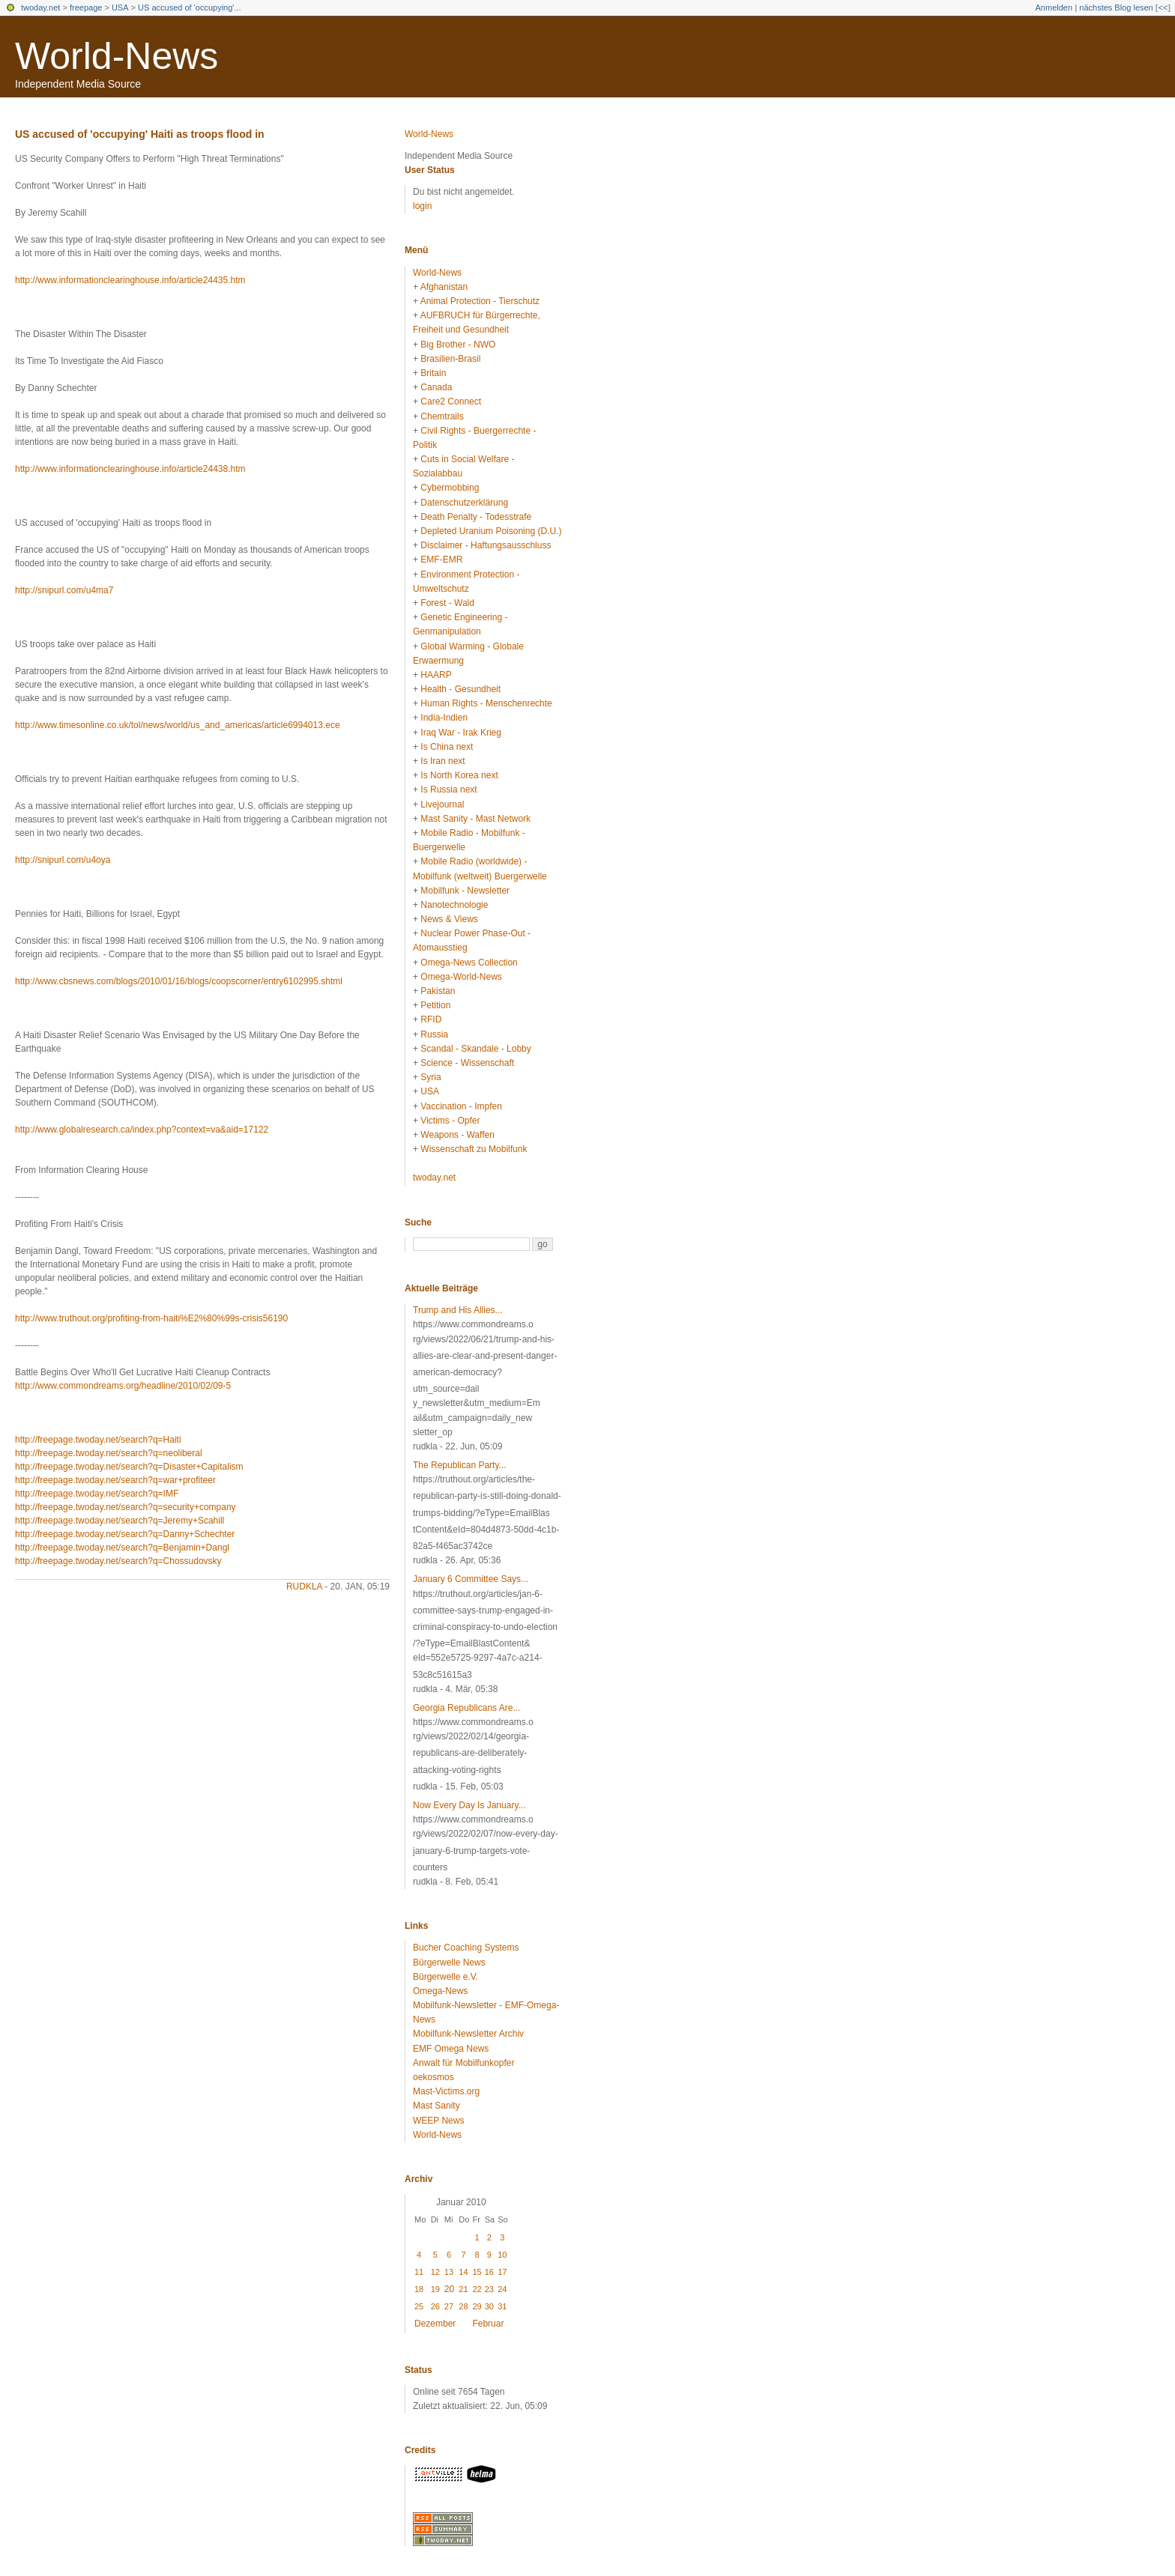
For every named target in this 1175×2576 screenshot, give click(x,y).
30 (489, 2306)
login (422, 206)
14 (463, 2271)
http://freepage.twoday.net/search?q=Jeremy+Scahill (119, 1520)
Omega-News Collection (468, 962)
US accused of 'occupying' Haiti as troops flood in (140, 134)
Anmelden (1054, 7)
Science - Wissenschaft (467, 1063)
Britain (433, 373)
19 (435, 2289)
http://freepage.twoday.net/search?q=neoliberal (108, 1453)
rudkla (304, 1586)
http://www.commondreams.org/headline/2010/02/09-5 (123, 1386)
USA (120, 7)
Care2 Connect (450, 401)
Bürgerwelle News (449, 1962)
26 (435, 2306)
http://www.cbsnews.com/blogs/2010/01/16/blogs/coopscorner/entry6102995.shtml (178, 981)
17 (502, 2271)
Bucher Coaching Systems (466, 1947)
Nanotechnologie (454, 905)
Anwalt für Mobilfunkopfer (463, 2063)
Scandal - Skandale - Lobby (475, 1048)
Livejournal (442, 804)
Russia (434, 1034)
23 (489, 2289)
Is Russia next (448, 789)
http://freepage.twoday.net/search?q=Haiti (98, 1439)
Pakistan (437, 991)
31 (502, 2306)
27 (448, 2306)
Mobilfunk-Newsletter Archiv (468, 2033)
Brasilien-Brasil (450, 359)
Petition (435, 1005)
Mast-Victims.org (446, 2091)
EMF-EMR (441, 559)
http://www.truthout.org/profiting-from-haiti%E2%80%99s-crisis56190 (151, 1318)
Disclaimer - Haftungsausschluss (485, 545)
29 (476, 2306)
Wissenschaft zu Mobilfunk (473, 1149)
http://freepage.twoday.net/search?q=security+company (125, 1507)
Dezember (435, 2323)
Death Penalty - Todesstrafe (475, 517)
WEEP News (438, 2120)
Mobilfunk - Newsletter (465, 890)
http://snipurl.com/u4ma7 (64, 590)
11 (418, 2271)
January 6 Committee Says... (470, 1579)
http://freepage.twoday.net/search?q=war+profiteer (115, 1480)
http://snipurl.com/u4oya (62, 860)
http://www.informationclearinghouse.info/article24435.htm (130, 280)
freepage (86, 7)
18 (418, 2289)
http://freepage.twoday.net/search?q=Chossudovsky (118, 1561)
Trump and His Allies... (458, 1310)
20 (449, 2289)
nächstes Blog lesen (1116, 7)
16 (489, 2271)
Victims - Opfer (450, 1120)
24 (502, 2289)
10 (502, 2254)
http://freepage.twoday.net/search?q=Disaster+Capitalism (129, 1466)
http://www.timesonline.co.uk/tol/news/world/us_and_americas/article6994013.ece (177, 725)
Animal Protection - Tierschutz (480, 301)
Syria (430, 1077)
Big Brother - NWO (457, 344)
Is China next (446, 747)
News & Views (448, 919)
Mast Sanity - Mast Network (475, 818)
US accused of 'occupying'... (189, 7)
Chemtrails (441, 416)
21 (463, 2289)
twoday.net (40, 7)
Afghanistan (444, 287)
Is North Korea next (459, 775)
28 (463, 2306)
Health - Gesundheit (460, 689)
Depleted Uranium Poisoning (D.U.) (490, 531)
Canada (436, 387)
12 (435, 2271)
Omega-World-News (460, 977)
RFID (430, 1019)
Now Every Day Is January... (469, 1805)
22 (476, 2289)
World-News (116, 56)
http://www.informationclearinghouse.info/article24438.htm (130, 469)
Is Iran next (442, 761)
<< (1163, 7)
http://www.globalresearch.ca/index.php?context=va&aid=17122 (141, 1129)
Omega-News (440, 1991)
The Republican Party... (460, 1465)
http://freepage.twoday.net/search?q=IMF (96, 1493)
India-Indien (444, 717)
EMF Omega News (451, 2048)
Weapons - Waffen (457, 1135)
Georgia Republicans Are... (466, 1708)
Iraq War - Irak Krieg (460, 732)
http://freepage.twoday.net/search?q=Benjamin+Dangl (122, 1547)
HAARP (435, 675)
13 (448, 2271)
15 (476, 2271)
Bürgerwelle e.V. (445, 1977)
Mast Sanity (436, 2105)
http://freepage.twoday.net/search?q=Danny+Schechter (125, 1534)
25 (418, 2306)
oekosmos (433, 2077)
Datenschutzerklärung (464, 502)
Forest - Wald (447, 603)
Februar (488, 2323)
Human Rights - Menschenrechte (486, 703)
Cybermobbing (449, 487)
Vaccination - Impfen (461, 1106)
